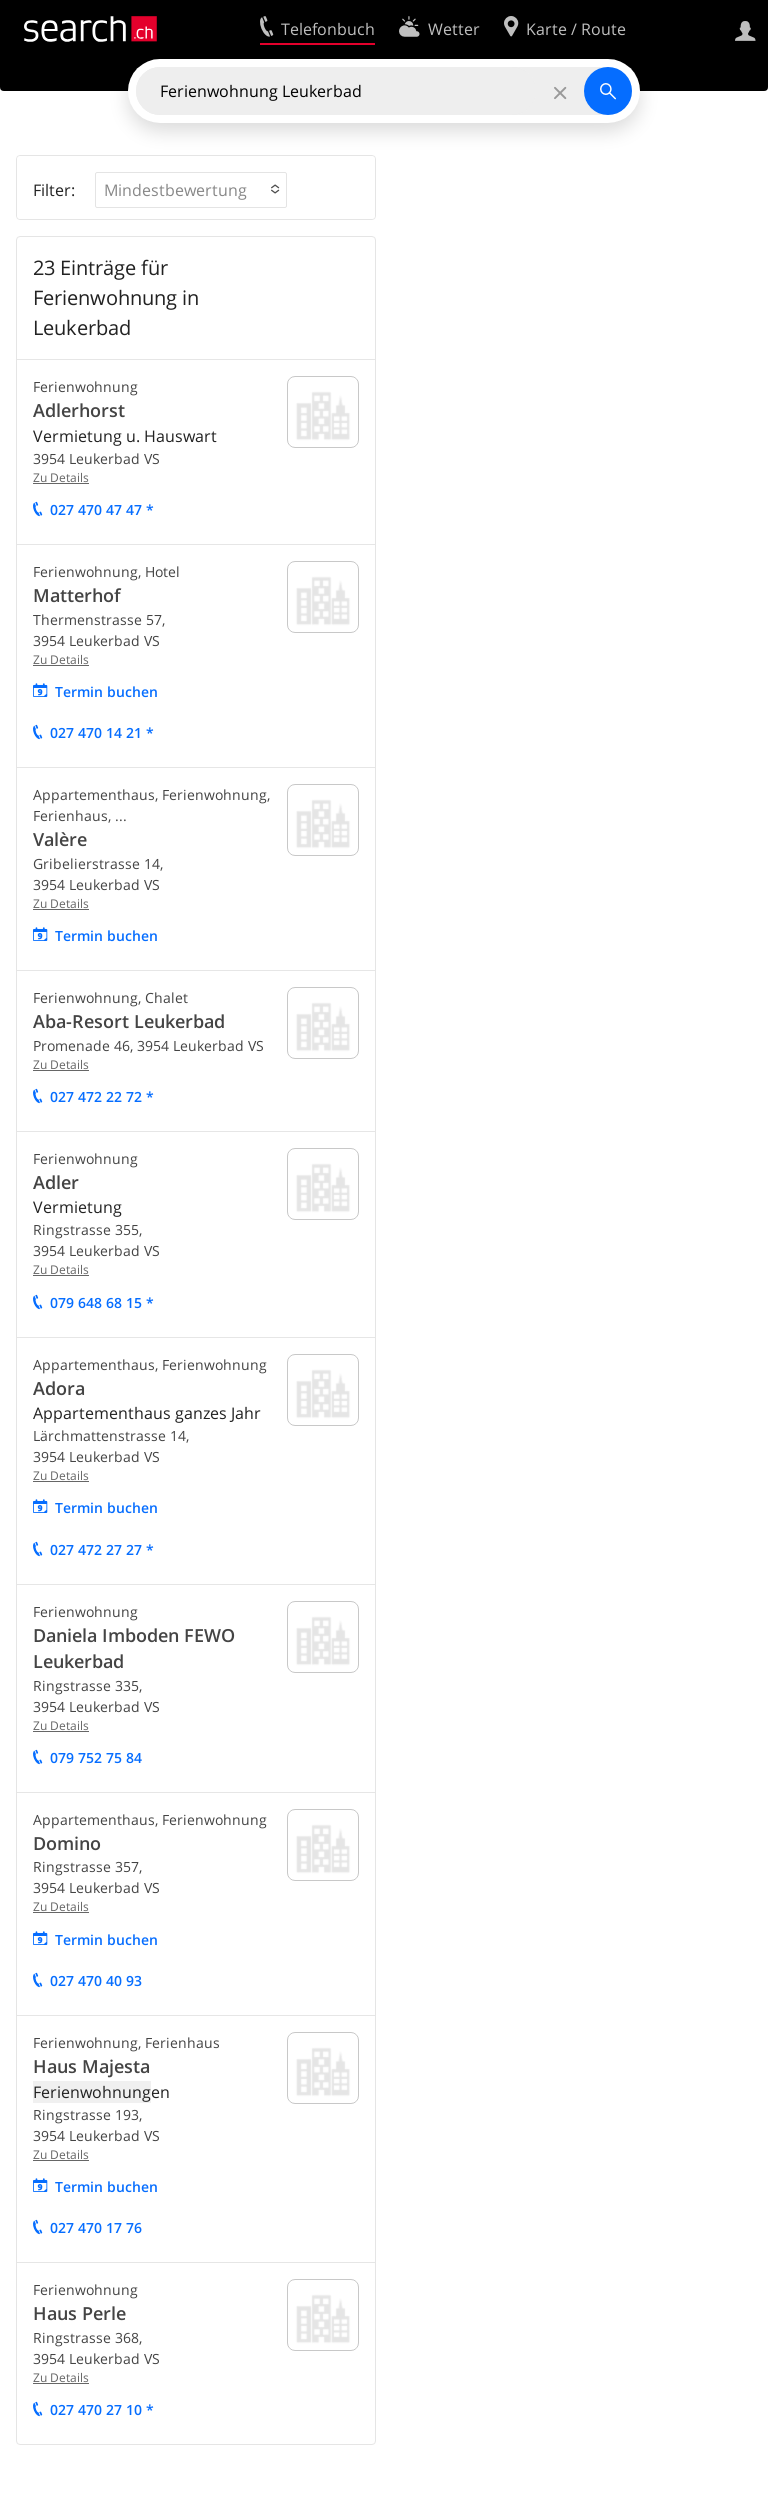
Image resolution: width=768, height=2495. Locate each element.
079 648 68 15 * (102, 1302)
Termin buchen (106, 691)
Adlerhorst (79, 410)
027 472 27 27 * (102, 1549)
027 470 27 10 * (102, 2409)
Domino (67, 1843)
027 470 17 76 (96, 2227)
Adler (56, 1182)
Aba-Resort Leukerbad (129, 1021)
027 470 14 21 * (102, 732)
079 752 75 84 (96, 1757)
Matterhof (77, 595)
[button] (191, 190)
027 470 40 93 (96, 1980)
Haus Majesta (91, 2066)
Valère (60, 839)
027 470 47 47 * (102, 509)
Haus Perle (79, 2313)
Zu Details (61, 477)
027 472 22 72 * (102, 1096)
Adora (59, 1388)
